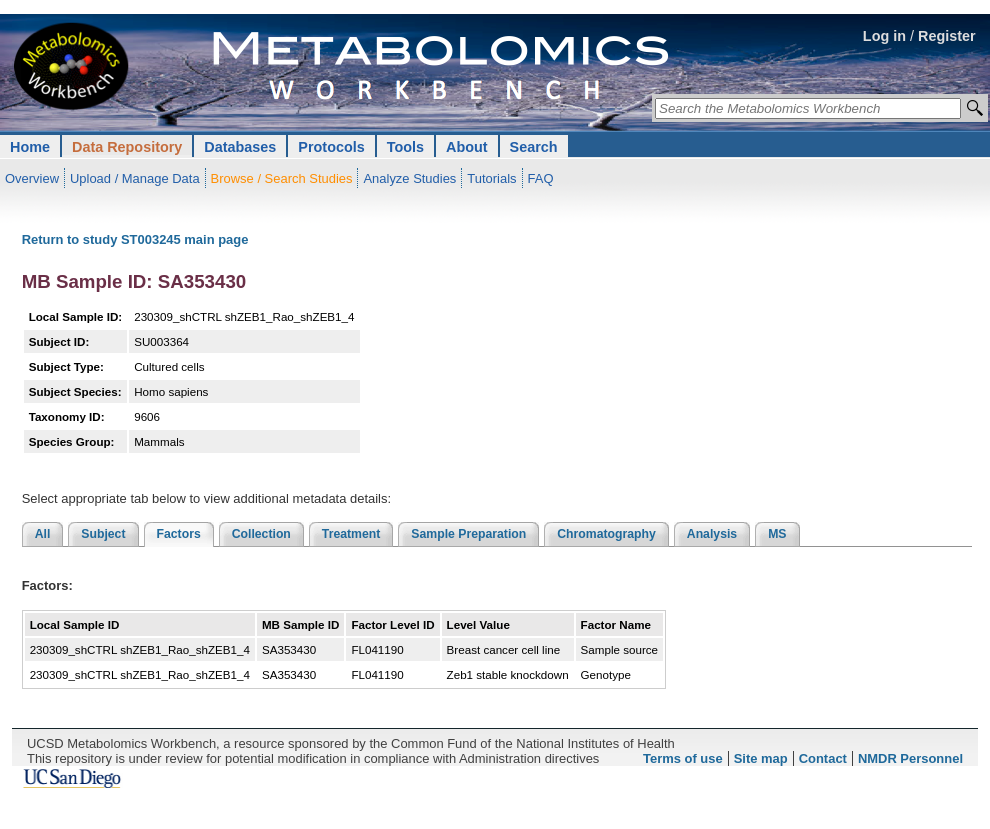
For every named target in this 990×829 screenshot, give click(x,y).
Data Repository (127, 147)
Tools (405, 147)
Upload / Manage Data (135, 178)
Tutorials (491, 178)
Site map (761, 758)
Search (534, 147)
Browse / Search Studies (282, 178)
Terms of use (683, 758)
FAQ (541, 178)
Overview (32, 178)
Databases (240, 147)
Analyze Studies (409, 178)
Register (947, 36)
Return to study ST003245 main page (135, 239)
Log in (884, 36)
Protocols (331, 147)
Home (30, 147)
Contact (823, 758)
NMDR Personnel (910, 758)
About (467, 147)
